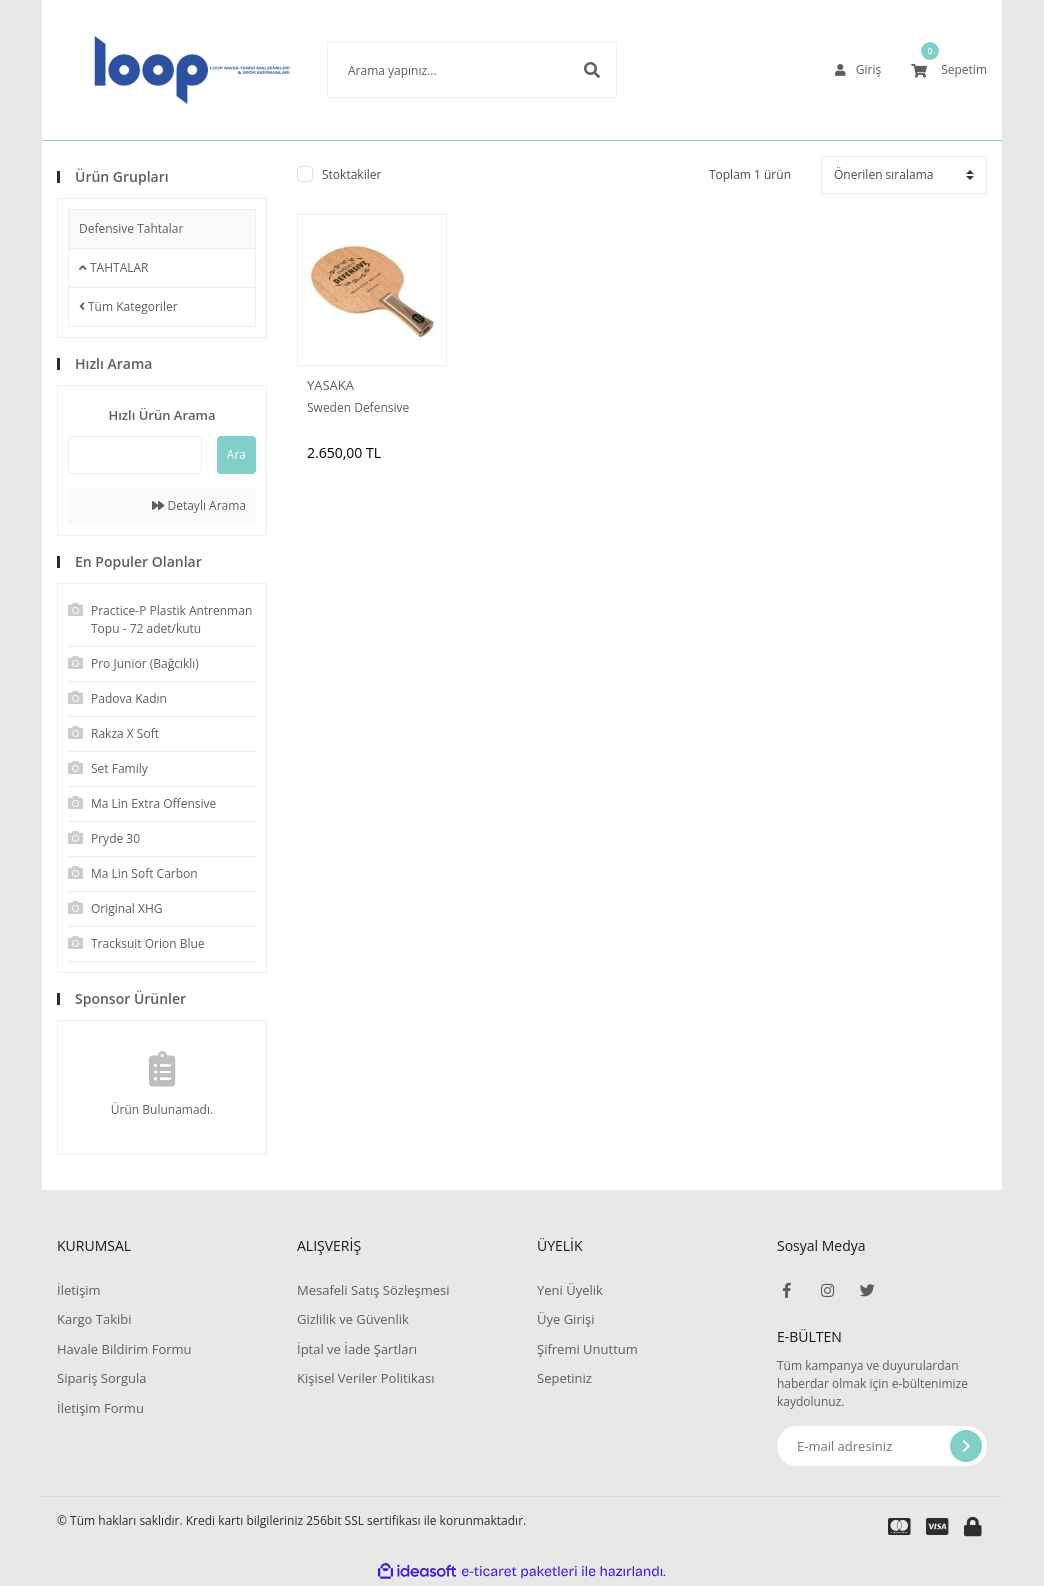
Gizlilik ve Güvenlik (353, 1319)
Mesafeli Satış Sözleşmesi (373, 1290)
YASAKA (330, 385)
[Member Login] (858, 70)
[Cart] (949, 70)
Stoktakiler (351, 174)
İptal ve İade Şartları (357, 1349)
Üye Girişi (565, 1319)
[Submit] (966, 1446)
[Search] (442, 70)
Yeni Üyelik (570, 1290)
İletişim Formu (100, 1408)
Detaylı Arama (199, 505)
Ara (236, 454)
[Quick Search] (135, 455)
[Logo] (162, 70)
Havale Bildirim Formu (124, 1349)
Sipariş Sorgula (102, 1378)
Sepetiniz (564, 1378)
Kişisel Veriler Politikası (365, 1378)
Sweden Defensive (358, 408)
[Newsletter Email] (882, 1446)
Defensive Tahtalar (131, 228)
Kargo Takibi (94, 1319)
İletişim (79, 1290)
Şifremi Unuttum (587, 1349)
